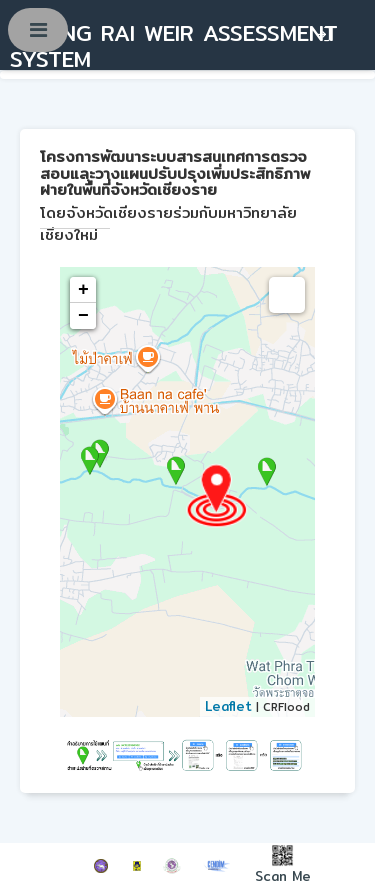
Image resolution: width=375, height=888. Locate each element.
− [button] (83, 316)
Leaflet (228, 706)
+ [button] (83, 290)
